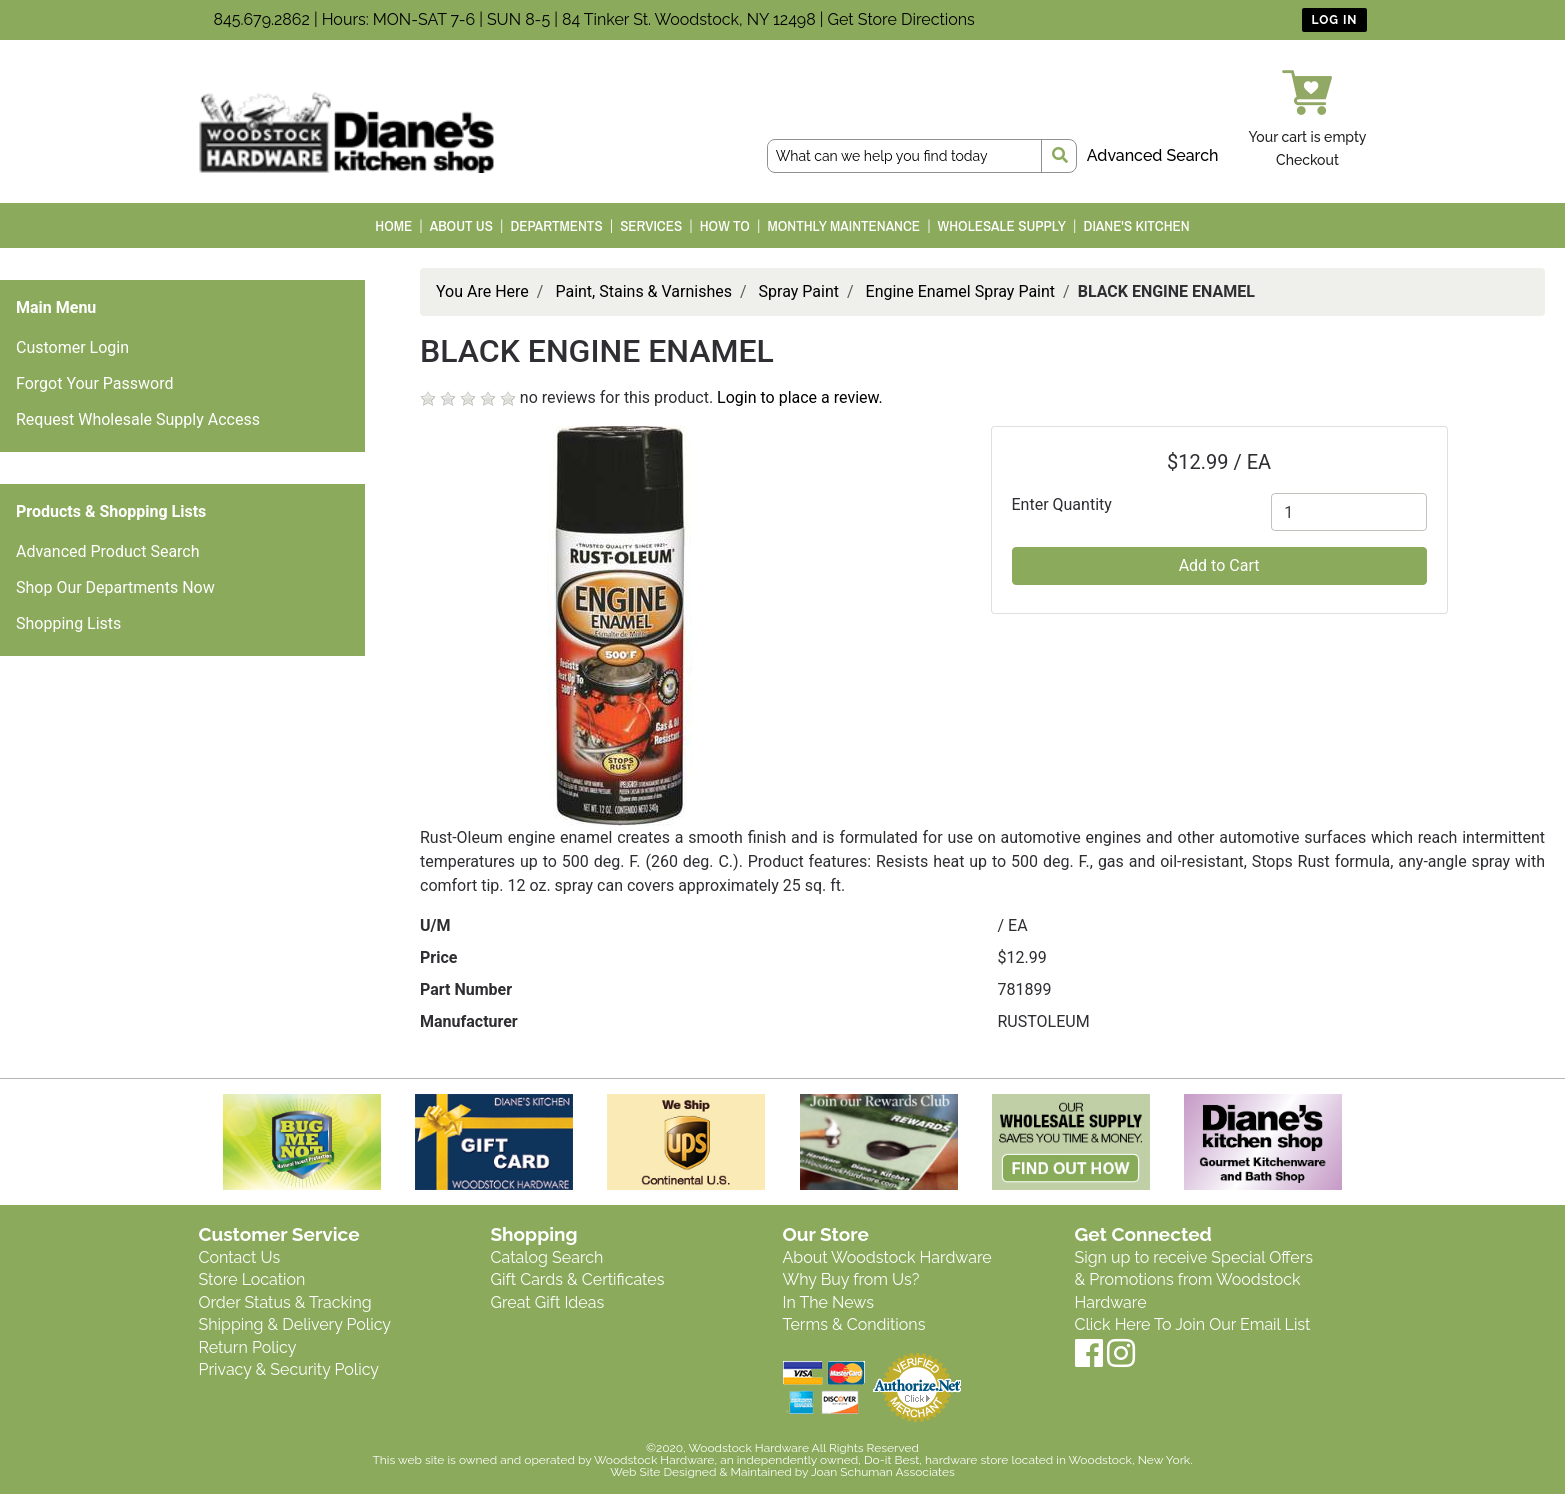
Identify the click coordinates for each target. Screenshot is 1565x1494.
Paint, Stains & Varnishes (643, 291)
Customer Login (72, 347)
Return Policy (248, 1347)
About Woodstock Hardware (887, 1257)
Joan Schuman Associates (883, 1472)
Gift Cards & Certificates (578, 1279)
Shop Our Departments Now (115, 587)
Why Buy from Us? (851, 1279)
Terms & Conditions (854, 1324)
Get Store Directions (901, 19)
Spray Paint (799, 291)
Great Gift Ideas (548, 1302)
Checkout (1307, 160)
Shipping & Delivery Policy (295, 1324)
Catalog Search (547, 1257)
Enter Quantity (1062, 504)
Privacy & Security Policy (289, 1369)
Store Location (252, 1279)
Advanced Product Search (108, 551)
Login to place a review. (800, 397)
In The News (828, 1302)
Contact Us (240, 1257)
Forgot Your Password (95, 383)
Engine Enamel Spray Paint (961, 291)
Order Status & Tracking (285, 1302)
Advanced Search (1153, 155)
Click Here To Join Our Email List (1193, 1324)
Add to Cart (1219, 565)
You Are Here (482, 291)
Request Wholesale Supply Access (138, 419)
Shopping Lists (68, 623)
